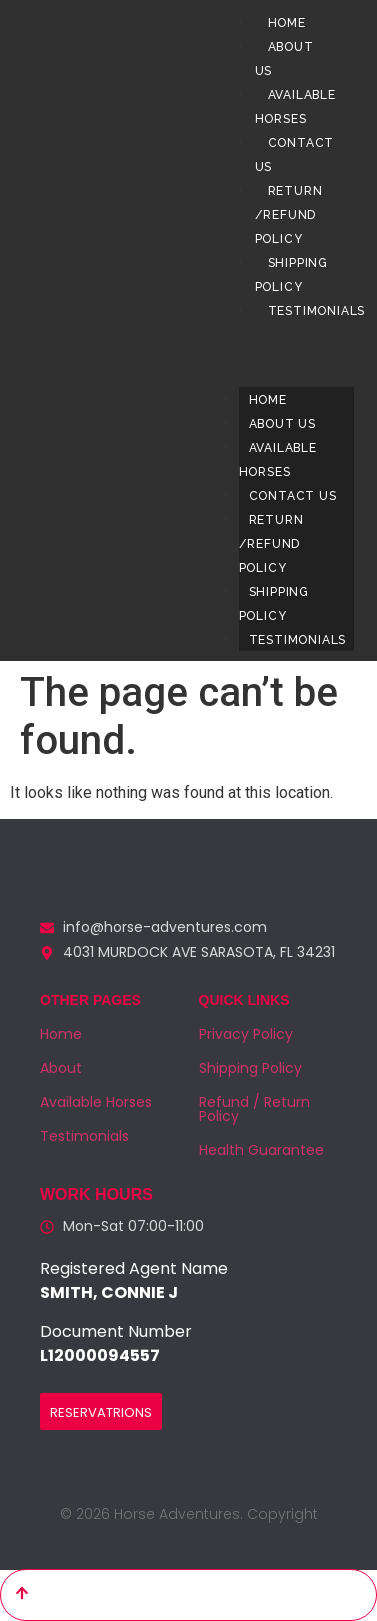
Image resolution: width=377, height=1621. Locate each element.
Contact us (293, 496)
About (61, 1068)
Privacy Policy (246, 1034)
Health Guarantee (261, 1150)
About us (282, 424)
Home (287, 23)
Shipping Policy (274, 604)
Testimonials (298, 640)
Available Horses (278, 460)
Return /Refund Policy (289, 215)
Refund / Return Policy (254, 1109)
